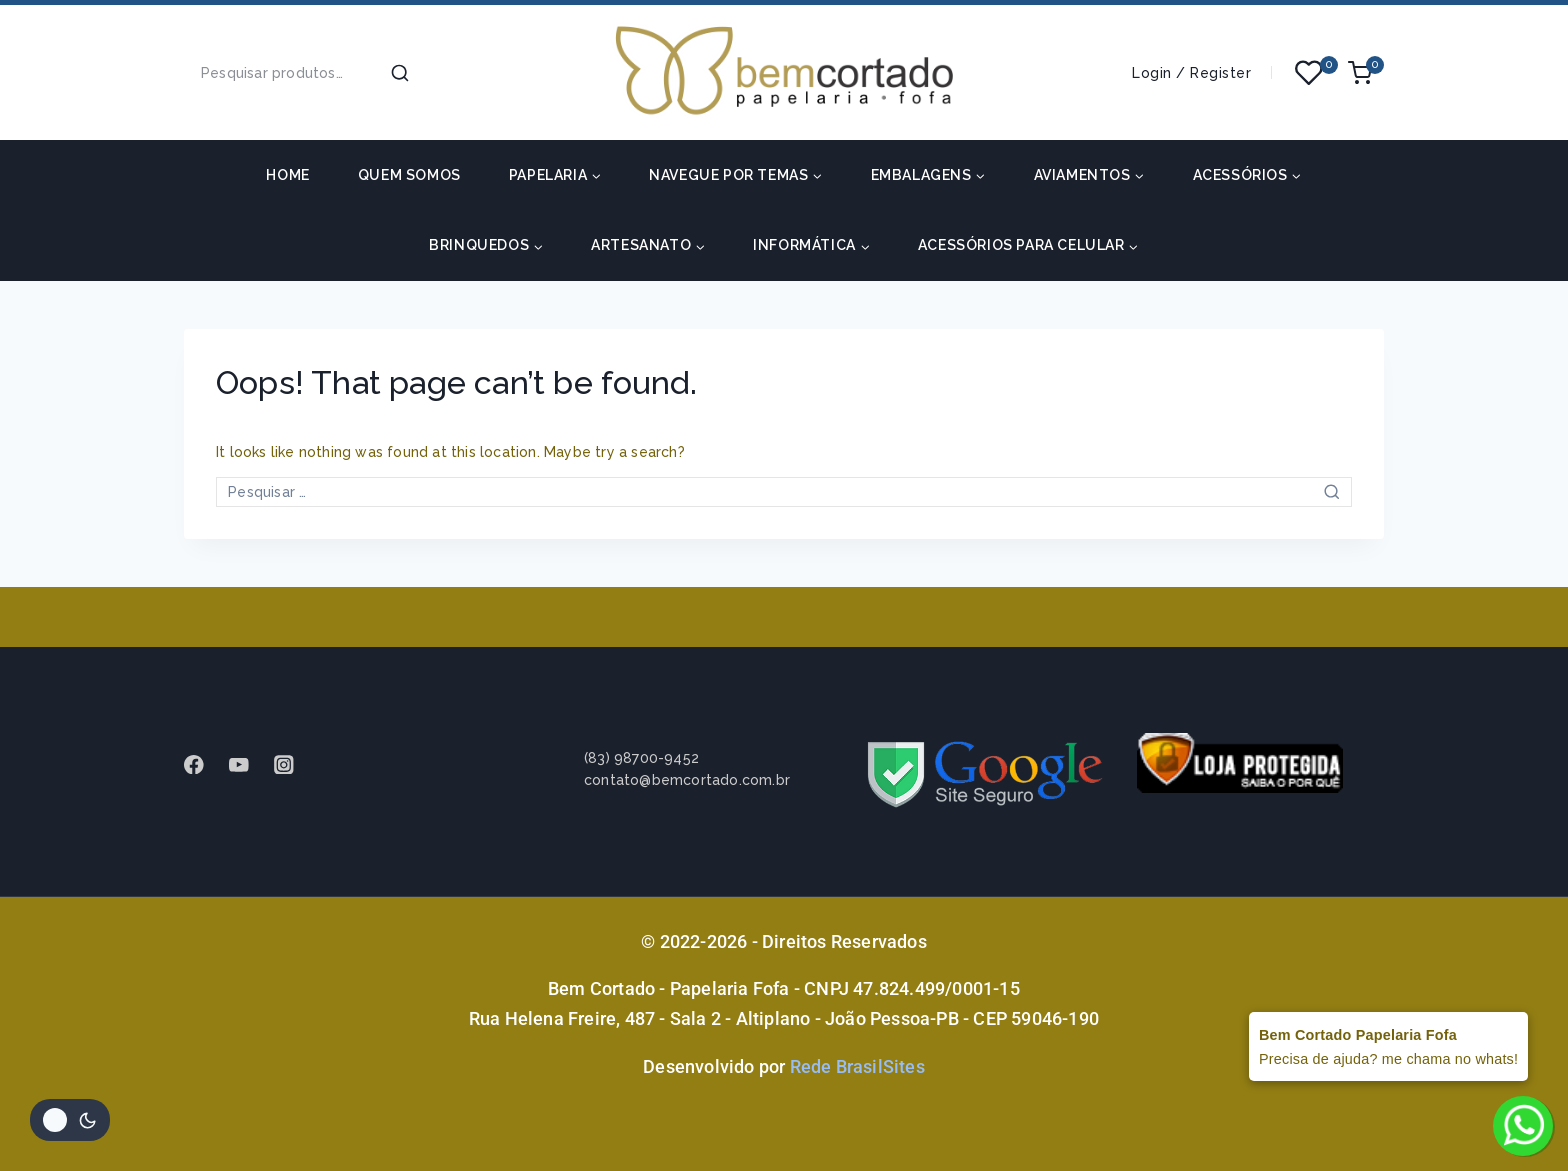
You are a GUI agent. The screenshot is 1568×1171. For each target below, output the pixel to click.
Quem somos (409, 175)
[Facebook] (203, 764)
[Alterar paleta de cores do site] (70, 1120)
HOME (287, 175)
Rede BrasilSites (857, 1066)
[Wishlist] (1310, 73)
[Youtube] (248, 764)
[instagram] (293, 764)
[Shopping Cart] (1366, 73)
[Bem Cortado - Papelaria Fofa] (784, 72)
